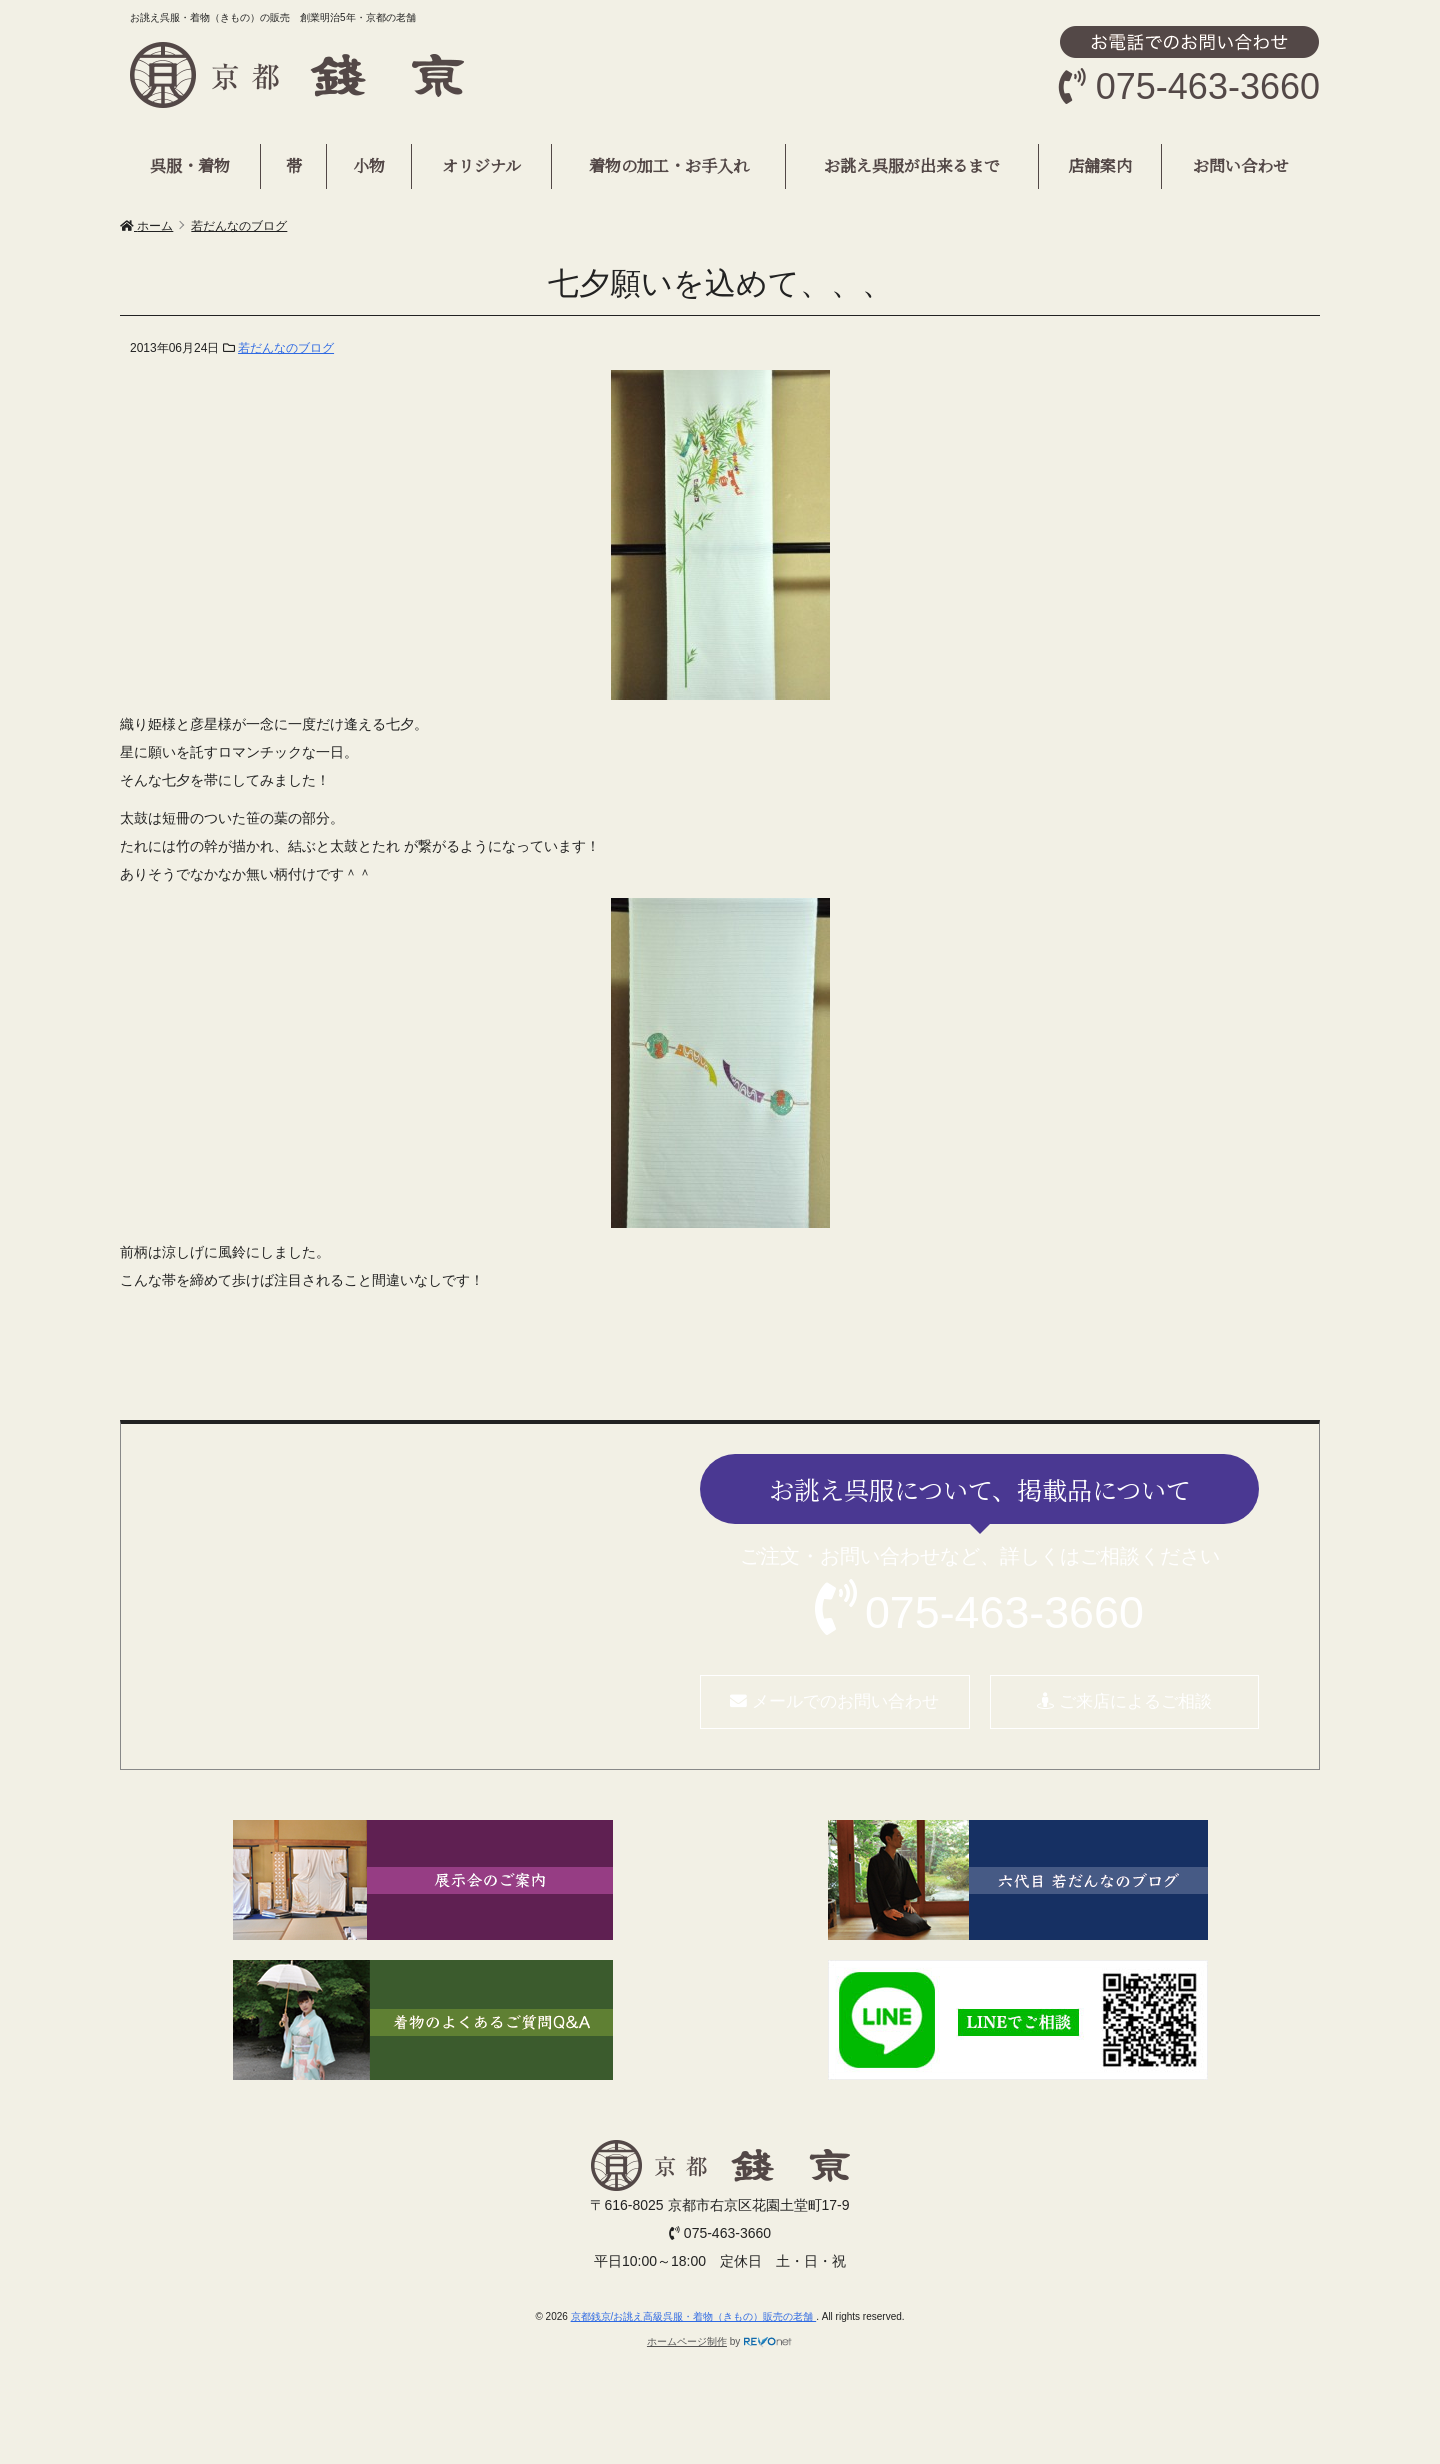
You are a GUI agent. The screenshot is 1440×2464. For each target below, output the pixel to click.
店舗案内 (1100, 165)
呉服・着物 (190, 165)
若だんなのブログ (286, 348)
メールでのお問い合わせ (834, 1701)
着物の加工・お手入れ (669, 165)
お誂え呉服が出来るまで (912, 165)
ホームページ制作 (687, 2341)
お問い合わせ (1241, 165)
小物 (369, 165)
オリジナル (481, 165)
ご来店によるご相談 (1124, 1701)
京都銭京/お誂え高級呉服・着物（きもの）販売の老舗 (694, 2316)
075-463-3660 (1004, 1612)
